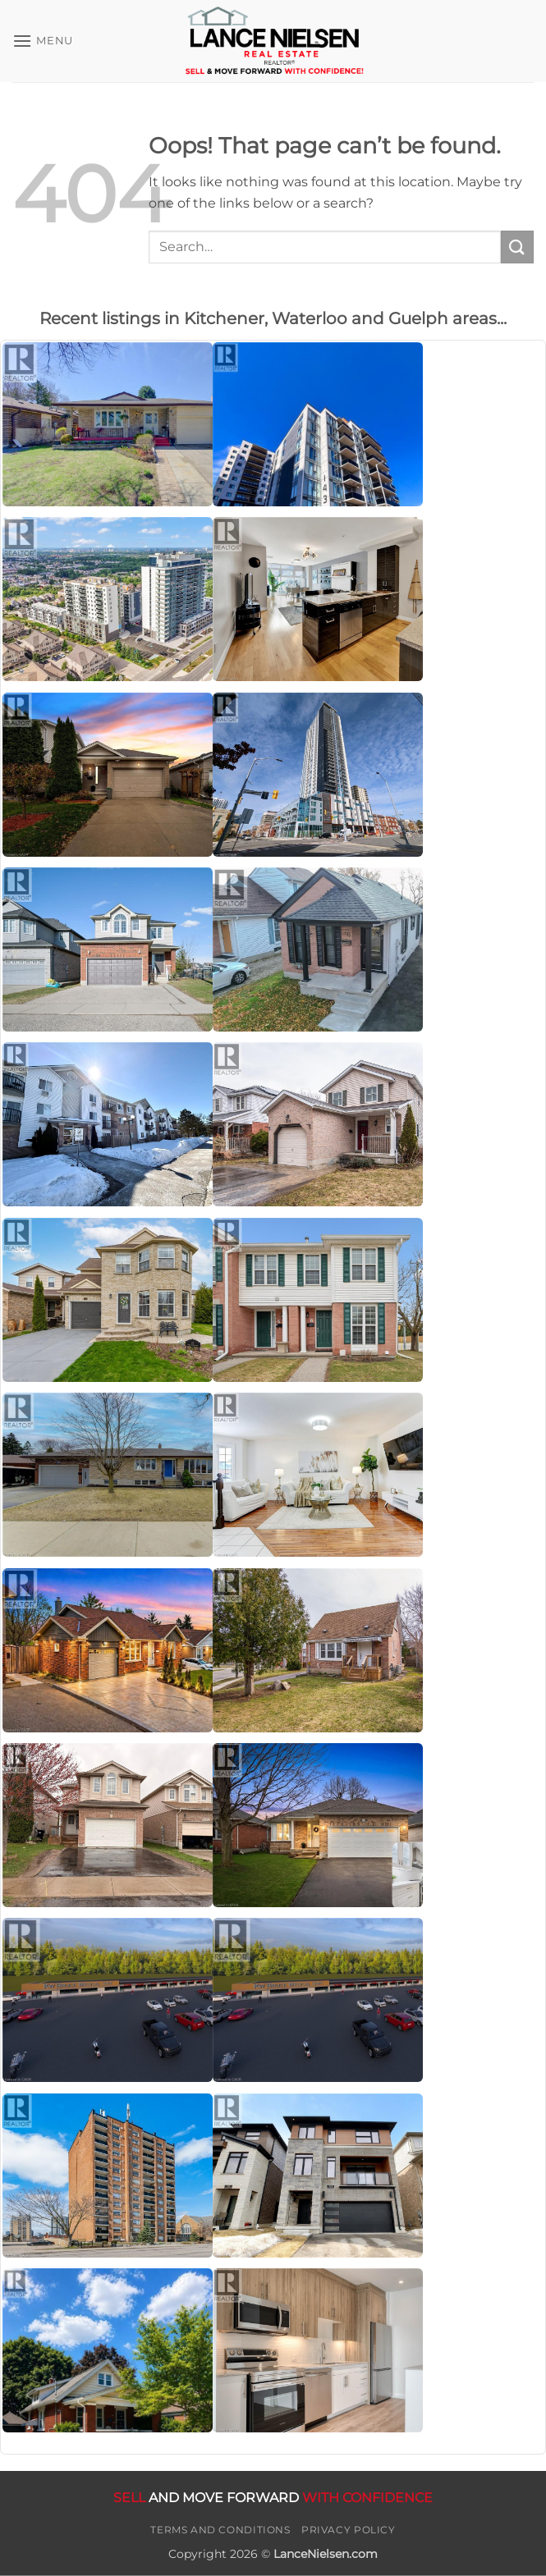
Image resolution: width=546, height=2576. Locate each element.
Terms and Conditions (220, 2529)
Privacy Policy (348, 2529)
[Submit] (517, 247)
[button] (42, 41)
